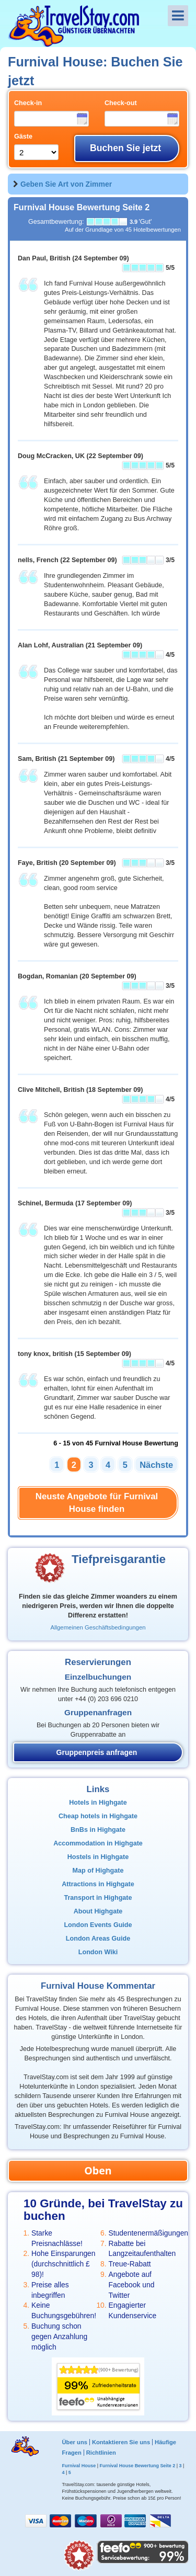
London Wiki (98, 1952)
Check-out (121, 103)
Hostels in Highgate (98, 1857)
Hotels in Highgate (98, 1802)
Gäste (23, 136)
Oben (97, 2170)
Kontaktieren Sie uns (121, 2442)
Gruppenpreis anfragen (96, 1752)
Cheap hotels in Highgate (98, 1816)
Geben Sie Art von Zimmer (66, 184)
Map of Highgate (98, 1870)
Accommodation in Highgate (98, 1843)
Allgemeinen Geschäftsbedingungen (97, 1627)
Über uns (74, 2442)
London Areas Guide (98, 1938)
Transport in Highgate (98, 1897)
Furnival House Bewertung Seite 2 (137, 2465)
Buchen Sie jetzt (125, 148)
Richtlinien (101, 2452)
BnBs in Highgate (98, 1829)
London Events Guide (98, 1925)
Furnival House (79, 2465)
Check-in (28, 103)
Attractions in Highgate (98, 1884)
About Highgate (98, 1911)
